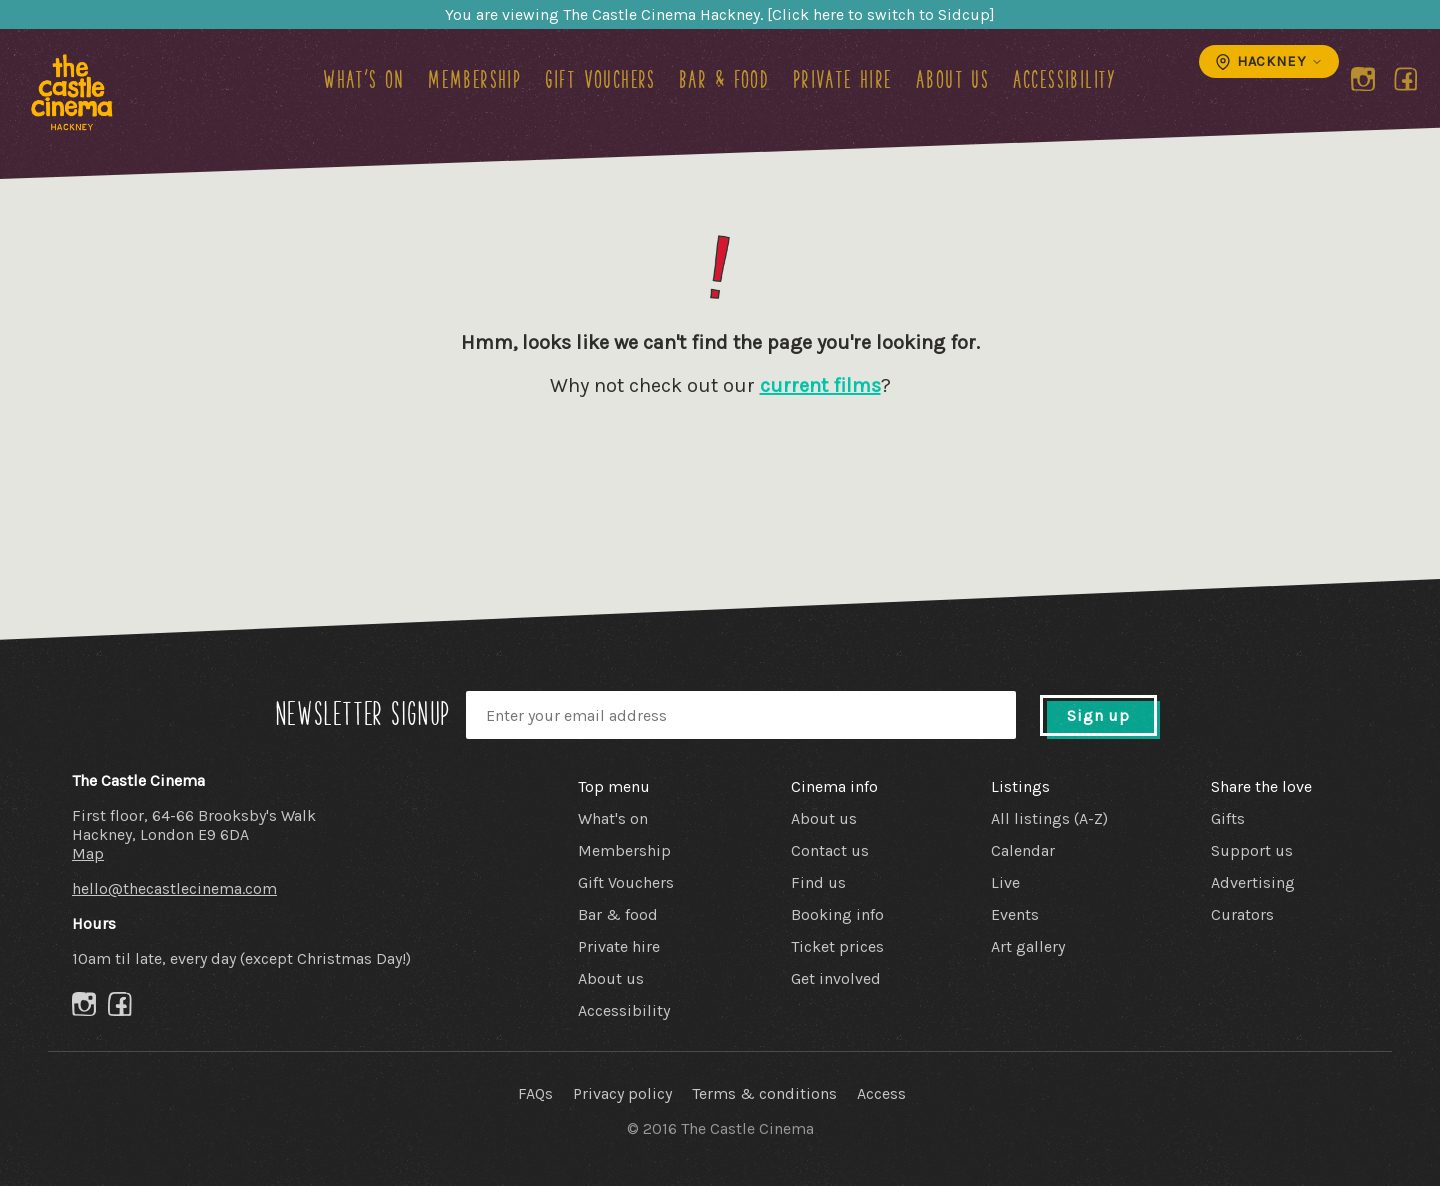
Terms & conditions (764, 1093)
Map (88, 853)
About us (952, 79)
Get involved (836, 978)
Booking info (837, 914)
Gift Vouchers (600, 79)
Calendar (1023, 850)
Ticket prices (837, 946)
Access (881, 1093)
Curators (1242, 914)
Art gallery (1028, 946)
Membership (474, 79)
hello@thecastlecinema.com (174, 888)
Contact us (830, 850)
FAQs (535, 1093)
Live (1005, 882)
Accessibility (1065, 79)
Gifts (1228, 818)
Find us (818, 882)
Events (1015, 914)
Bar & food (724, 79)
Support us (1252, 850)
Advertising (1253, 882)
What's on (364, 79)
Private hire (843, 79)
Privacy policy (622, 1093)
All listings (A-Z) (1049, 818)
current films (820, 385)
